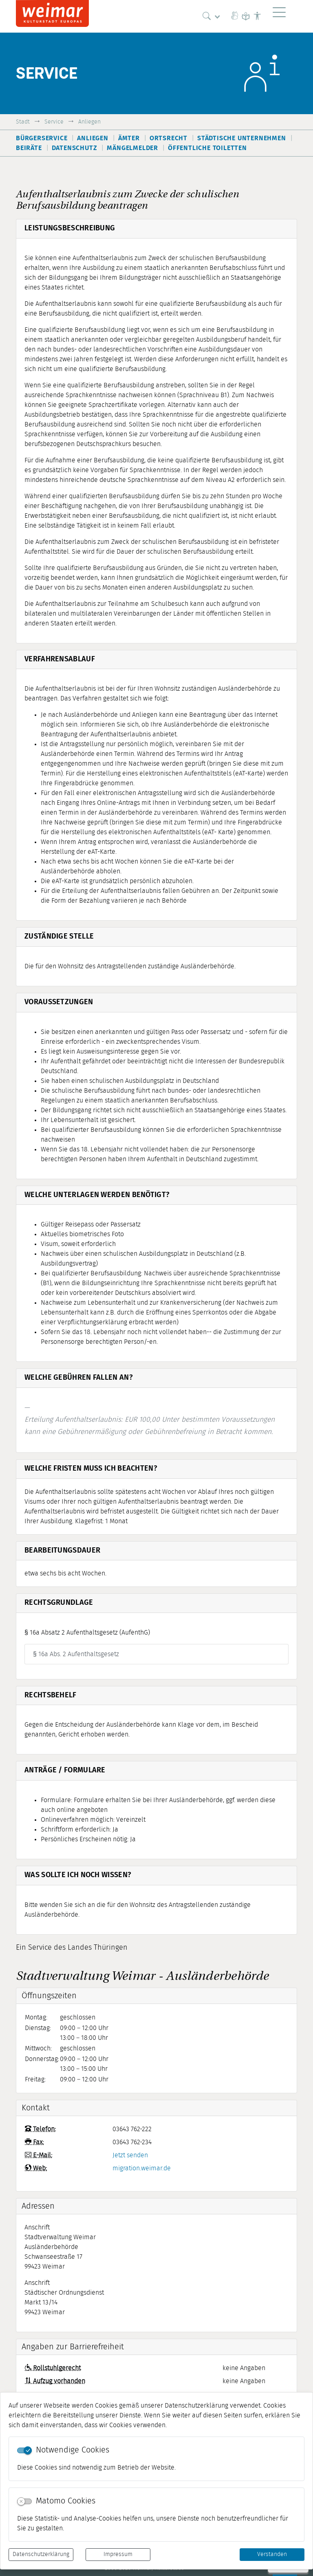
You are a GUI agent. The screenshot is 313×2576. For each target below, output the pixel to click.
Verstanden (272, 2554)
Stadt (23, 122)
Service (54, 122)
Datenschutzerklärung (41, 2554)
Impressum (118, 2554)
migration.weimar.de (141, 2168)
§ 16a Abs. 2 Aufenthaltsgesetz (76, 1654)
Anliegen (89, 122)
